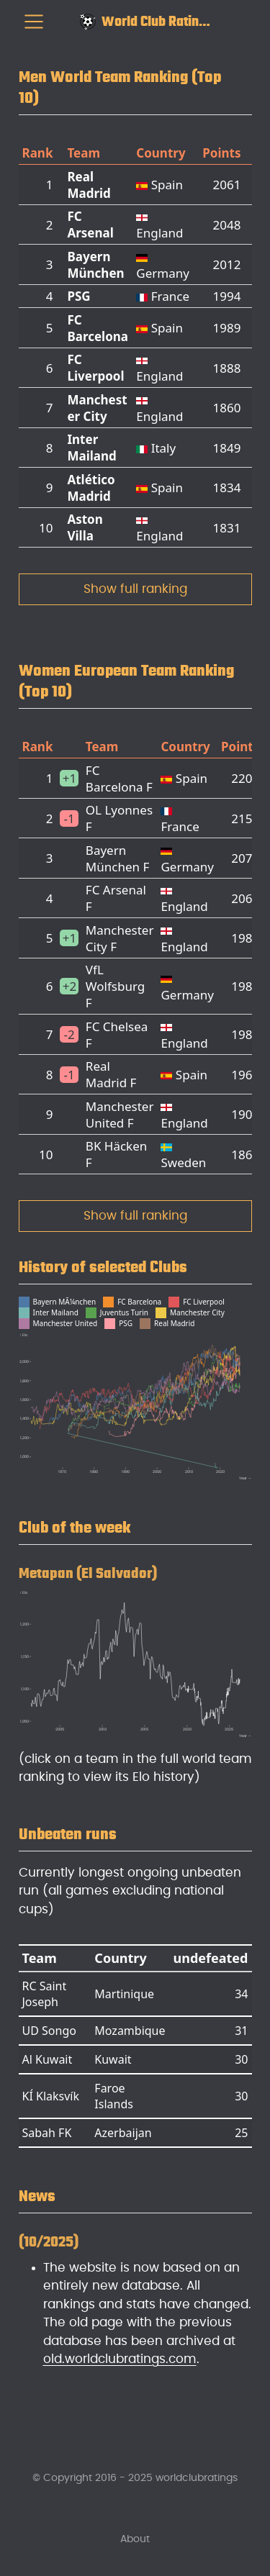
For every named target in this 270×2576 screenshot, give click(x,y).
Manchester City (97, 408)
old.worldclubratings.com (120, 2359)
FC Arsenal (90, 224)
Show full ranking (135, 589)
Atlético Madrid (90, 487)
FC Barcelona (97, 328)
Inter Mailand (91, 447)
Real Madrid (88, 184)
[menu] (34, 21)
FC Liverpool (95, 367)
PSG (78, 296)
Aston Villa (84, 527)
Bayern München (95, 264)
